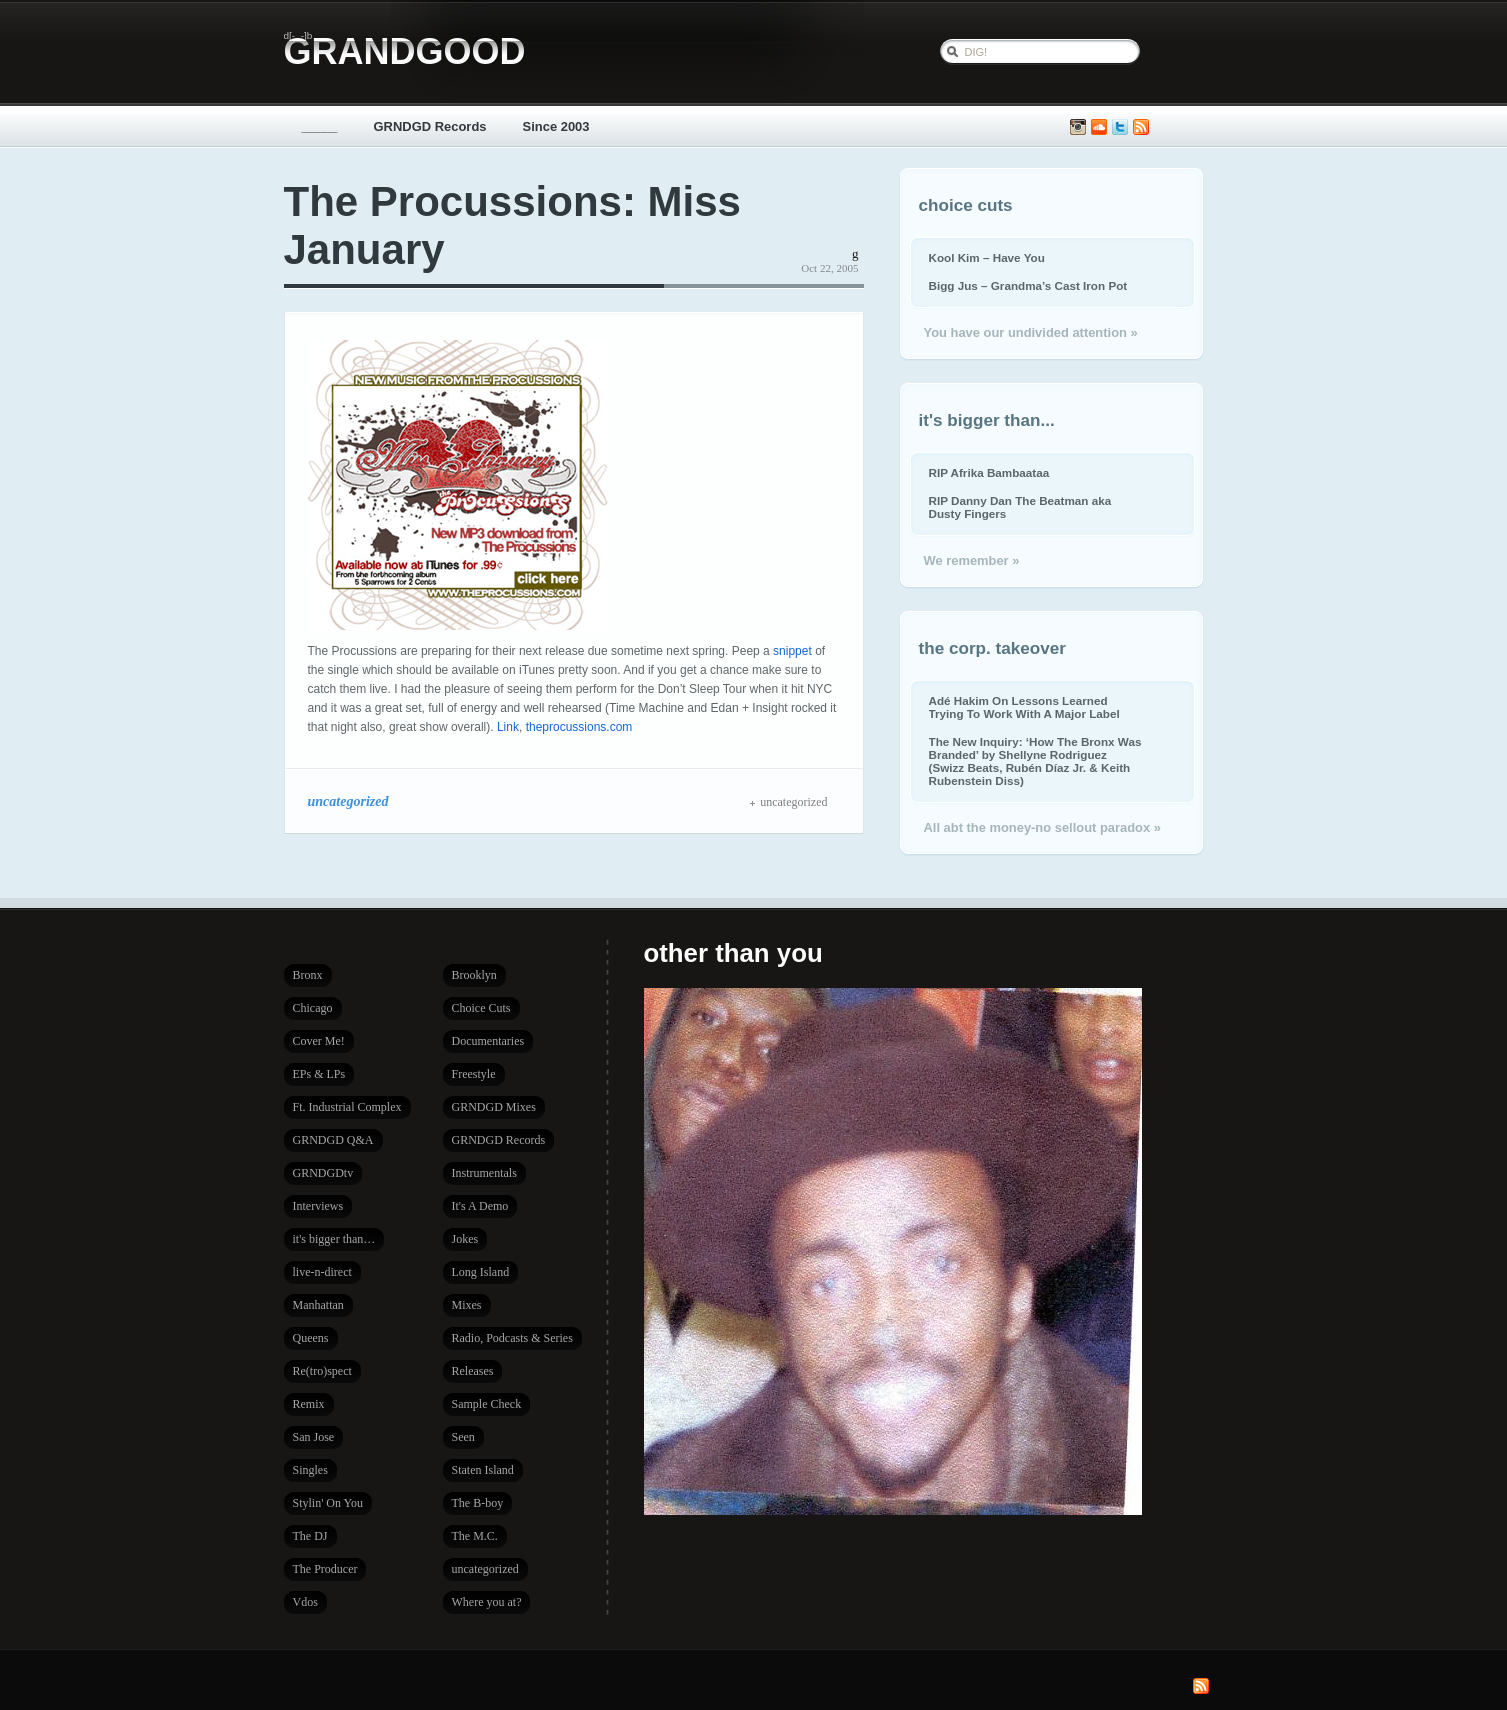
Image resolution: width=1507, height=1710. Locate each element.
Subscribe (1141, 127)
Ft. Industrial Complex (347, 1107)
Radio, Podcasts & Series (512, 1338)
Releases (473, 1371)
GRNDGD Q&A (333, 1140)
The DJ (310, 1536)
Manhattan (318, 1305)
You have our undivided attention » (1031, 332)
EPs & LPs (319, 1074)
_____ (320, 126)
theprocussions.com (579, 727)
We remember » (972, 560)
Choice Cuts (481, 1008)
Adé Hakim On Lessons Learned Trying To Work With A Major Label (1024, 707)
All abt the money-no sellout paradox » (1042, 827)
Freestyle (474, 1074)
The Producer (325, 1569)
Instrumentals (484, 1173)
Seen (463, 1437)
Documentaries (488, 1041)
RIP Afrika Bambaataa (989, 472)
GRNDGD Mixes (494, 1107)
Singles (310, 1470)
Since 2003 (556, 126)
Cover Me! (319, 1041)
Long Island (481, 1272)
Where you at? (487, 1602)
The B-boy (478, 1503)
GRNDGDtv (323, 1173)
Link (508, 727)
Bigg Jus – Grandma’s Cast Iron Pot (1028, 285)
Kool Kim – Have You (987, 257)
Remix (309, 1404)
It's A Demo (480, 1206)
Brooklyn (474, 975)
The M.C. (475, 1536)
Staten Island (483, 1470)
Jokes (465, 1239)
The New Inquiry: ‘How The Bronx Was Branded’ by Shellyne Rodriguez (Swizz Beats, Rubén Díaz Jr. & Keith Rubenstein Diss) (1035, 761)
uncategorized (348, 801)
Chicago (313, 1008)
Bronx (308, 975)
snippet (792, 651)
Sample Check (487, 1404)
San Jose (314, 1437)
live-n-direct (322, 1272)
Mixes (467, 1305)
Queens (311, 1338)
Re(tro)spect (322, 1371)
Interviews (318, 1206)
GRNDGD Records (430, 126)
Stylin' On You (328, 1503)
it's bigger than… (334, 1239)
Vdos (305, 1602)
